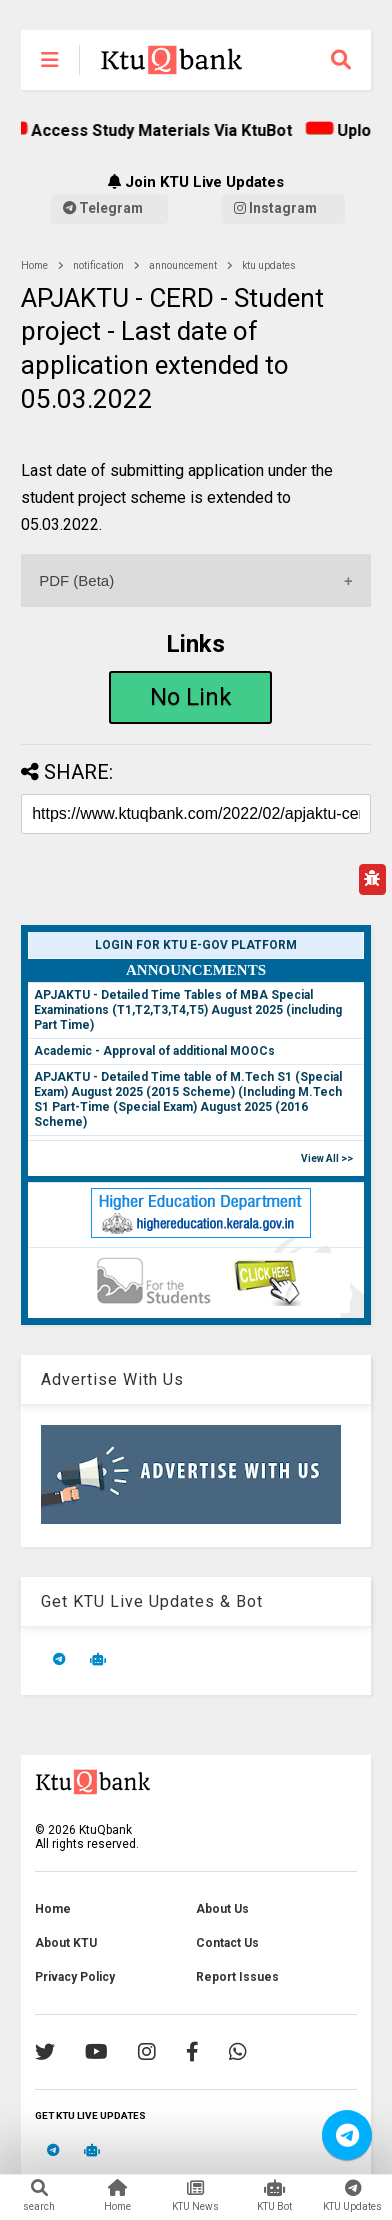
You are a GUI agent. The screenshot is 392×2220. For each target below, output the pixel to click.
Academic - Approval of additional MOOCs (154, 1051)
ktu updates (269, 265)
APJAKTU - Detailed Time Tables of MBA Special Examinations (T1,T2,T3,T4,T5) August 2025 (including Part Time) (188, 1010)
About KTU (66, 1943)
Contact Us (227, 1943)
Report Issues (237, 1977)
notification (98, 265)
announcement (183, 265)
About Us (222, 1909)
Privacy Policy (75, 1977)
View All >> (327, 1158)
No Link (191, 697)
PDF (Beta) (76, 580)
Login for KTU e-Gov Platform (196, 945)
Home (34, 265)
